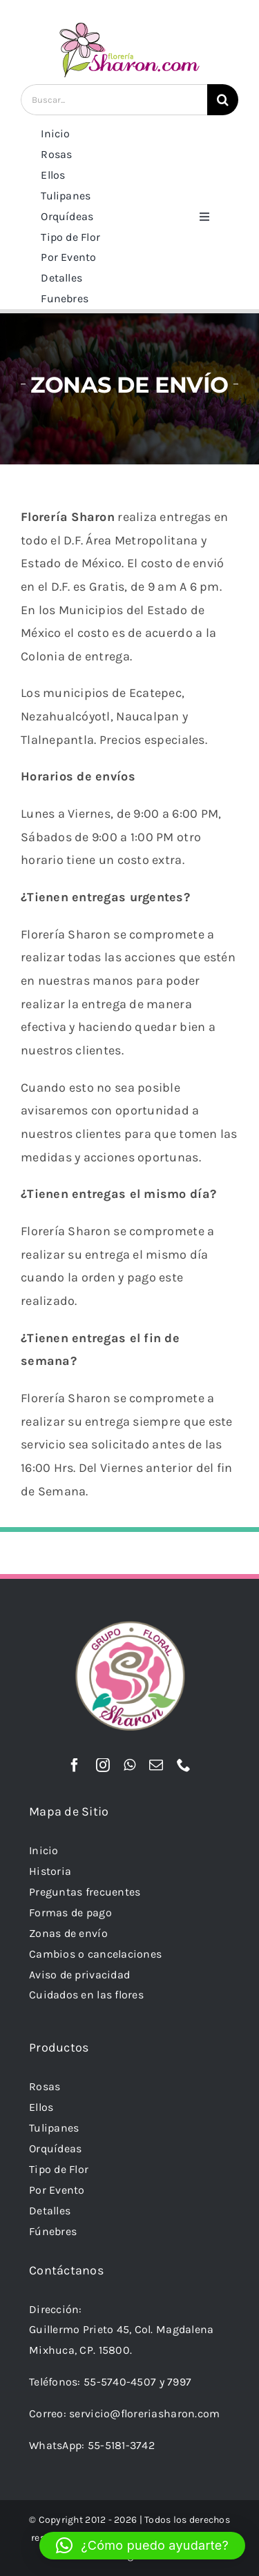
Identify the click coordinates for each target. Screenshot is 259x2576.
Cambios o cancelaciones (95, 1953)
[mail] (156, 1765)
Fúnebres (53, 2231)
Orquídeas (55, 2148)
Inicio (44, 1850)
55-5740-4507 (120, 2381)
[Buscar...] (114, 99)
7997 (179, 2381)
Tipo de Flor (58, 2169)
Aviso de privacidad (79, 1974)
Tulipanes (54, 2127)
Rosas (44, 2086)
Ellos (41, 2107)
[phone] (184, 1765)
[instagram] (103, 1765)
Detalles (49, 2210)
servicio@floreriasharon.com (144, 2413)
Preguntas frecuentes (84, 1891)
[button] (142, 2545)
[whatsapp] (129, 1765)
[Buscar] (222, 99)
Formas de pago (70, 1912)
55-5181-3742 (121, 2445)
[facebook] (74, 1765)
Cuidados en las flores (86, 1994)
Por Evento (57, 2189)
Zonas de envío (68, 1933)
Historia (50, 1871)
